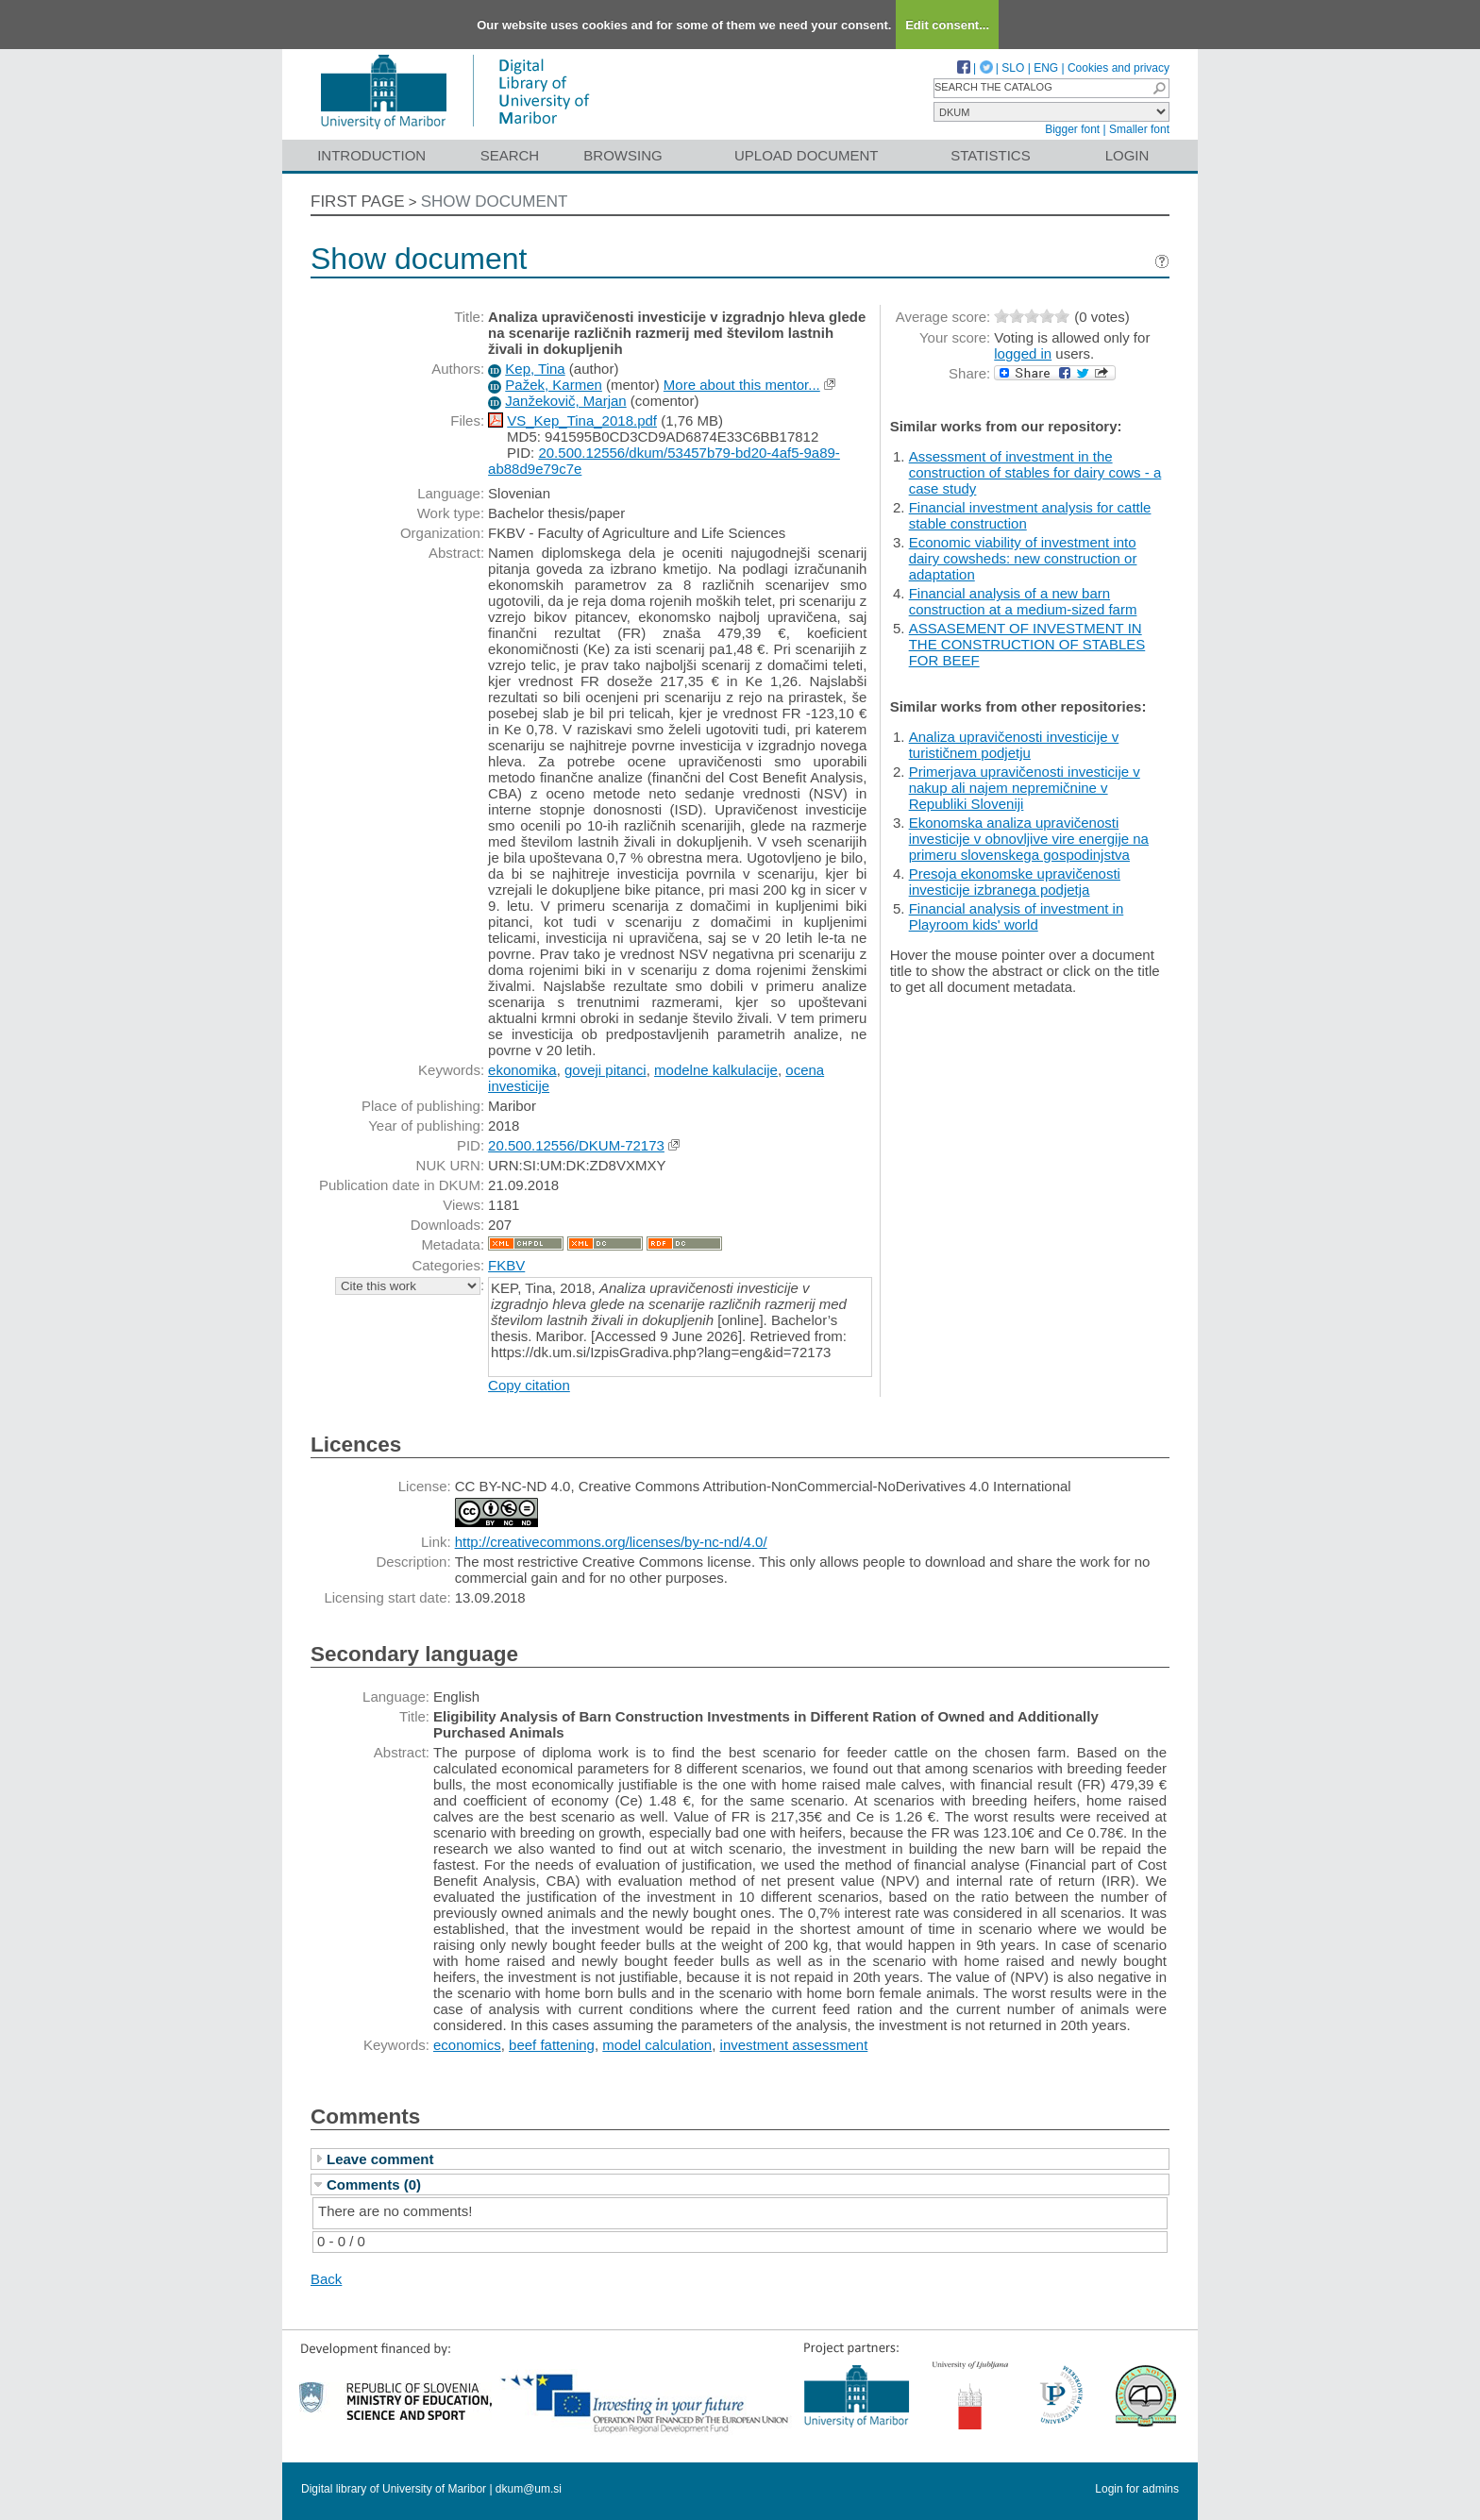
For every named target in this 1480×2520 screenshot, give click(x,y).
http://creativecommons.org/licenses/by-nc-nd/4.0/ (611, 1542)
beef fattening (552, 2045)
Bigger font (1072, 129)
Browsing (622, 155)
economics (467, 2045)
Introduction (371, 155)
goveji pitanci (605, 1070)
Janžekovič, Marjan (565, 401)
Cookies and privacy (1118, 68)
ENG (1046, 68)
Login (1127, 155)
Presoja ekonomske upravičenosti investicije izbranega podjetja (1014, 881)
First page (358, 201)
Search (510, 155)
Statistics (990, 155)
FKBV (506, 1265)
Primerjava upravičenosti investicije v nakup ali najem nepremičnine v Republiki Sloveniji (1024, 788)
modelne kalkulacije (716, 1070)
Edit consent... (947, 25)
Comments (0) (374, 2184)
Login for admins (1137, 2488)
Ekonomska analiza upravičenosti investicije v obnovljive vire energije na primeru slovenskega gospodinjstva (1029, 839)
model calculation (657, 2045)
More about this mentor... (742, 385)
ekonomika (522, 1070)
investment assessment (794, 2045)
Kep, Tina (534, 369)
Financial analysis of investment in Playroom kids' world (1016, 916)
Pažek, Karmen (553, 385)
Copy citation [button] (529, 1385)
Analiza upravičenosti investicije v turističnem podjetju (1014, 745)
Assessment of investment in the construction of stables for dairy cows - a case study (1035, 472)
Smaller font (1139, 129)
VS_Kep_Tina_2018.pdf (582, 420)
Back (326, 2279)
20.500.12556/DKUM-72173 (576, 1145)
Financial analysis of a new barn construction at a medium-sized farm (1023, 601)
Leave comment (380, 2159)
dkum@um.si (529, 2488)
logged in (1022, 353)
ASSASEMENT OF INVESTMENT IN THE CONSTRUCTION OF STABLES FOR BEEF (1027, 644)
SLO (1012, 68)
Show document (494, 201)
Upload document (806, 155)
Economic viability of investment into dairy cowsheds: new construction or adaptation (1023, 558)
